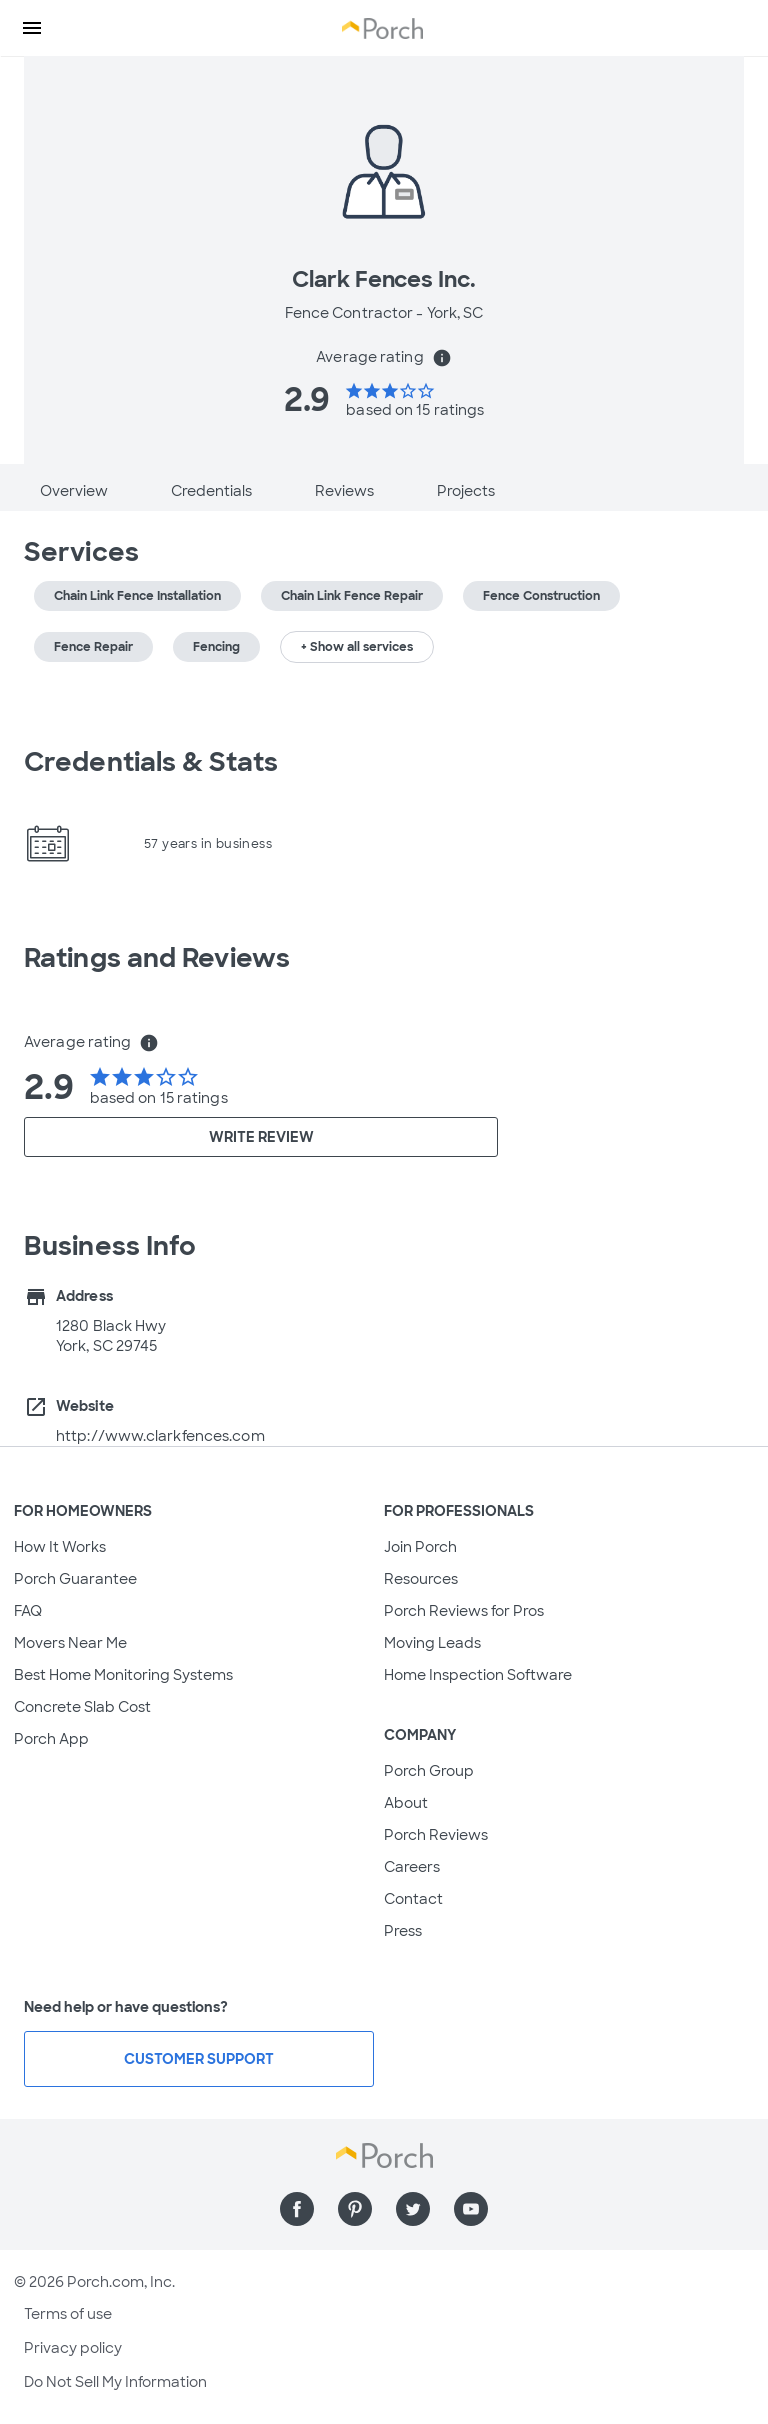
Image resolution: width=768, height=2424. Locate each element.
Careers (412, 1867)
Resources (421, 1579)
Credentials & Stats (151, 762)
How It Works (60, 1547)
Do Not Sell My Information (115, 2382)
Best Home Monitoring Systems (123, 1675)
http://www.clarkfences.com (160, 1436)
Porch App (51, 1739)
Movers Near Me (70, 1643)
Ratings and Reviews (157, 958)
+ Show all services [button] (357, 647)
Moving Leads (432, 1643)
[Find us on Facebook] (297, 2209)
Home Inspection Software (478, 1675)
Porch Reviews (436, 1835)
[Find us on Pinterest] (355, 2209)
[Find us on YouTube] (471, 2209)
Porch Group (429, 1771)
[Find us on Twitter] (413, 2209)
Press (403, 1931)
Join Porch (420, 1547)
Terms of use (68, 2314)
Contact (413, 1899)
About (406, 1803)
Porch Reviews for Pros (464, 1611)
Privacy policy (73, 2348)
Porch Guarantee (75, 1579)
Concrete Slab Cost (82, 1707)
